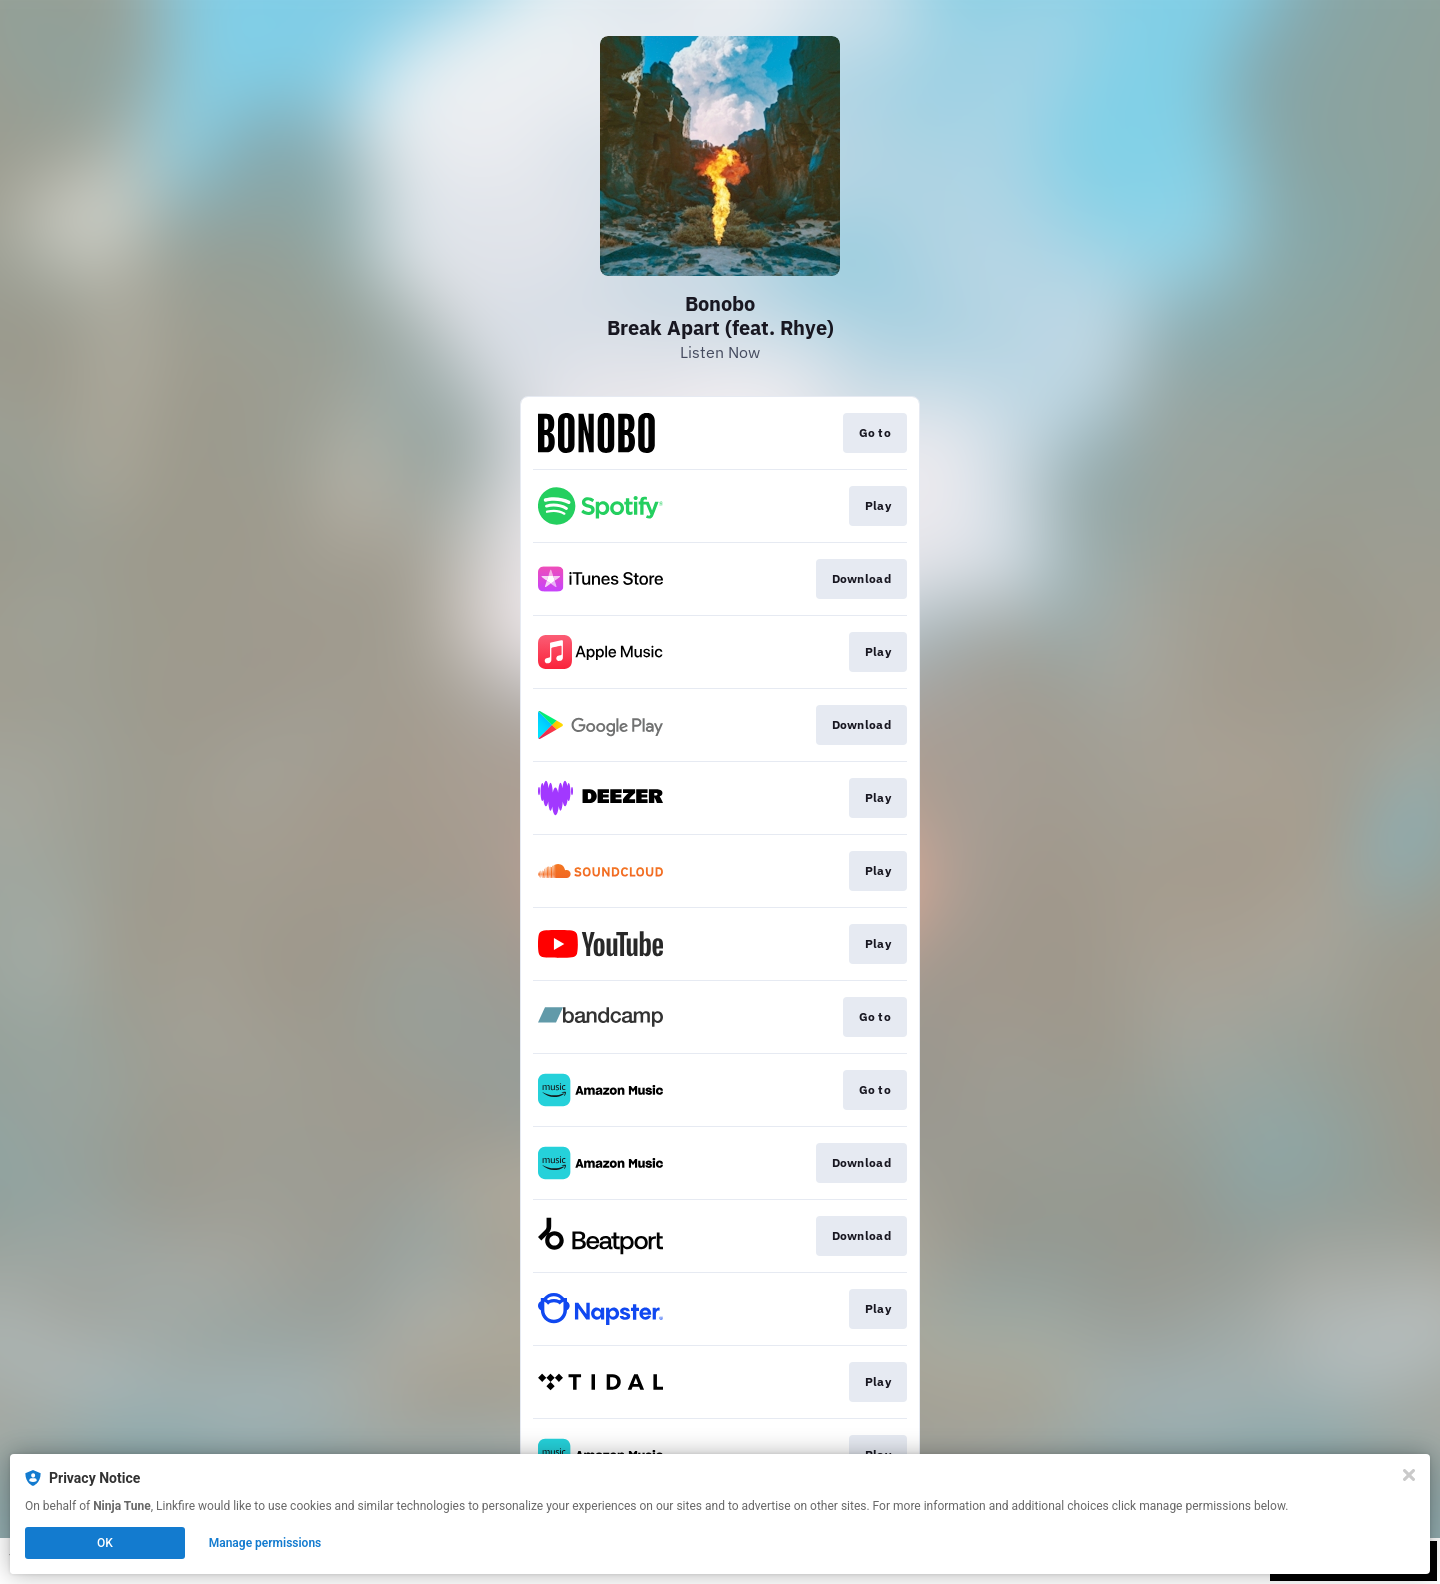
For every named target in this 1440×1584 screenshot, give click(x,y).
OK (105, 1543)
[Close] (1409, 1475)
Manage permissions (265, 1543)
